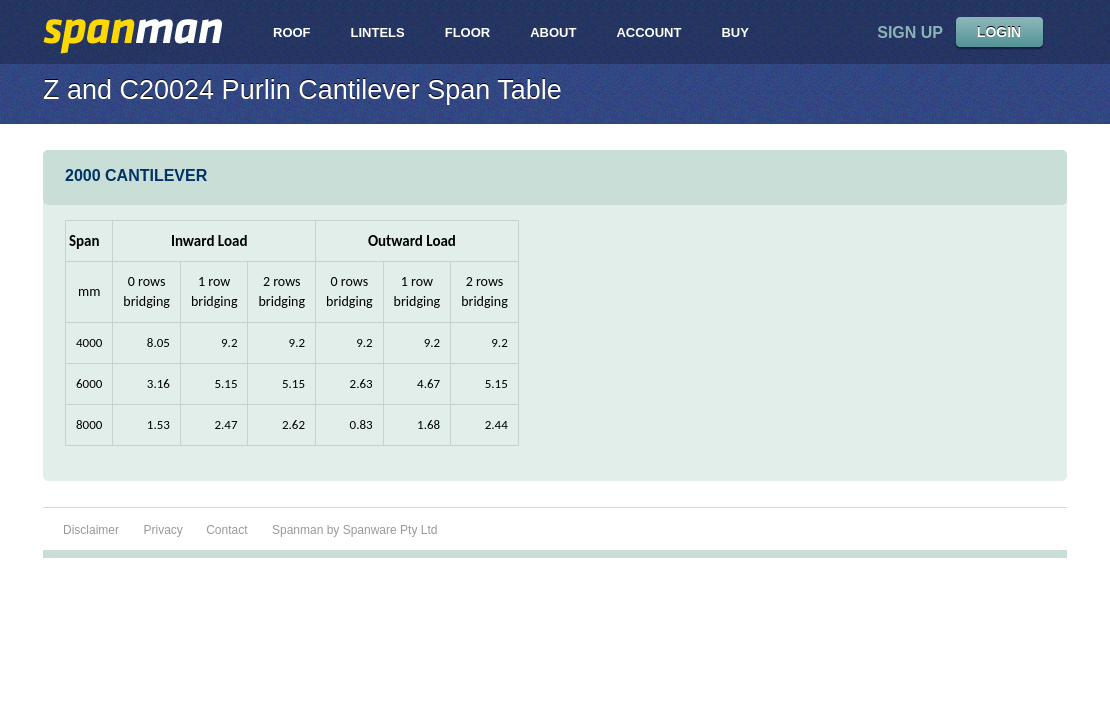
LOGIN (999, 32)
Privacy (164, 530)
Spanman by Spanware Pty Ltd (354, 530)
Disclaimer (91, 530)
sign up (910, 32)
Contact (226, 530)
